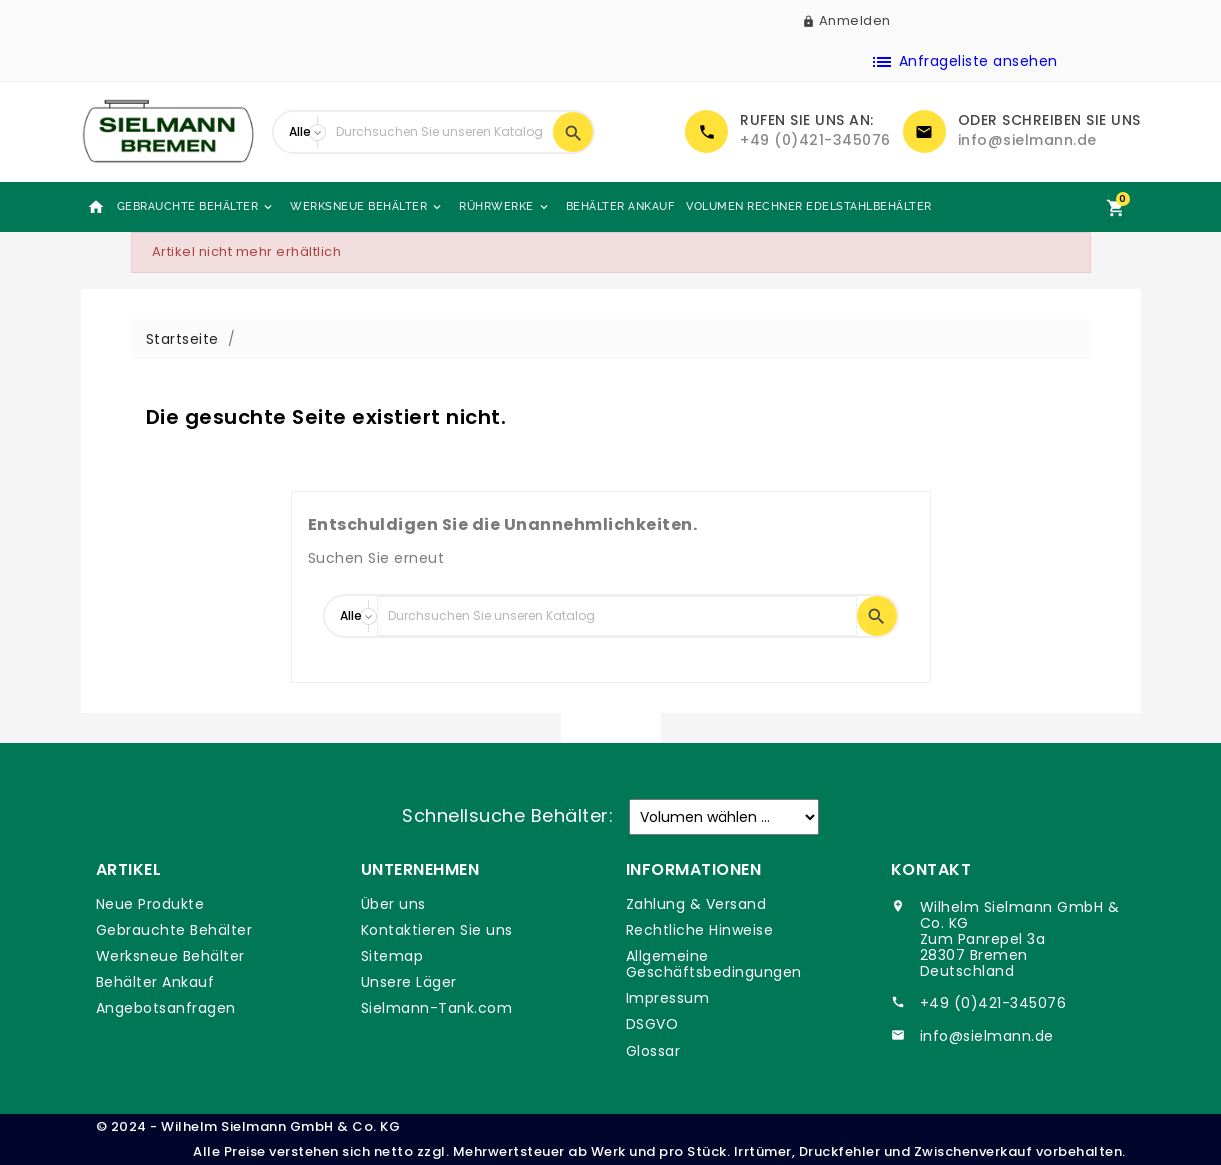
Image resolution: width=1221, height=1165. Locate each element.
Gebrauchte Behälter (196, 207)
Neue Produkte (150, 904)
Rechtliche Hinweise (700, 930)
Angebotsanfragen (166, 1008)
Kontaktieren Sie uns (437, 930)
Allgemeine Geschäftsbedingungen (714, 964)
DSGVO (652, 1024)
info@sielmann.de (1027, 140)
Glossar (653, 1051)
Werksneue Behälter (367, 207)
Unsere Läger (409, 982)
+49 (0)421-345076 (815, 140)
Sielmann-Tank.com (437, 1008)
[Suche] (439, 132)
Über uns (393, 904)
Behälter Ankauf (620, 206)
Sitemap (392, 956)
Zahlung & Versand (696, 904)
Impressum (668, 998)
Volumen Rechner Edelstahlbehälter (809, 206)
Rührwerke (505, 207)
